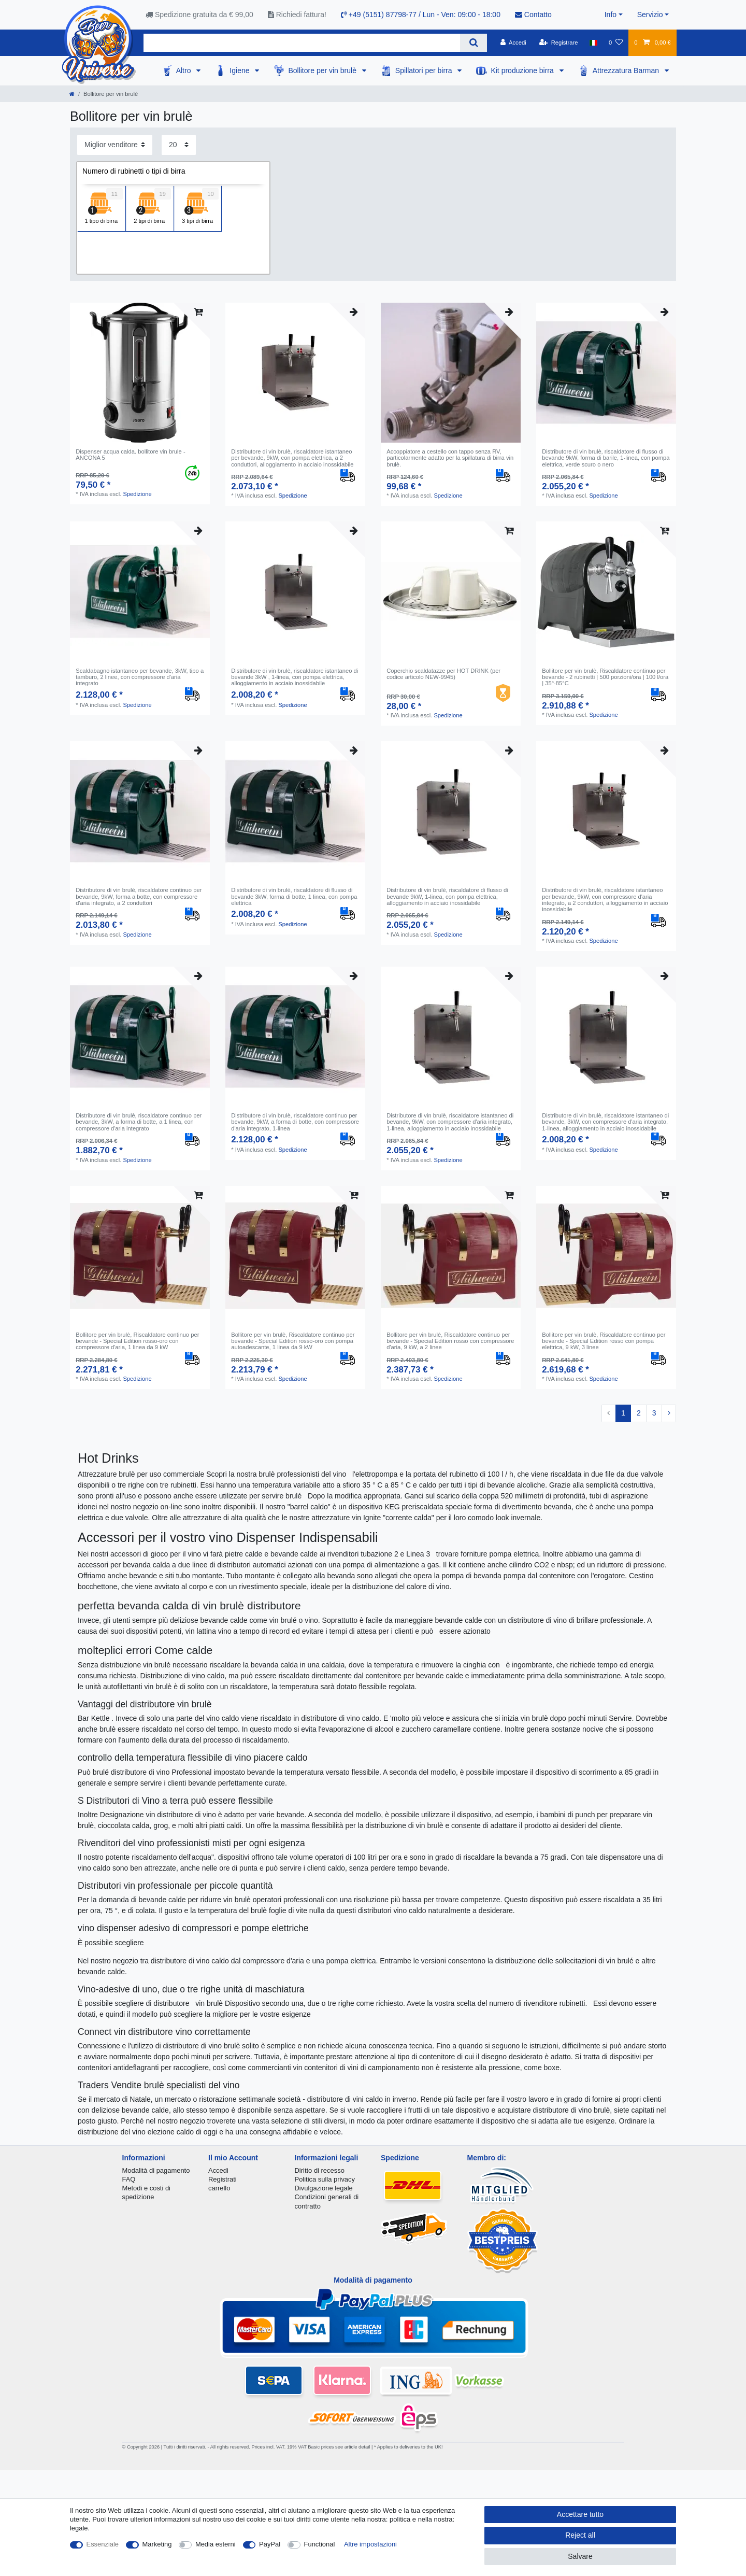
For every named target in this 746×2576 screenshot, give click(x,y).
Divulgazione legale (324, 2188)
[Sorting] (114, 145)
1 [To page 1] (623, 1413)
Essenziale (103, 2544)
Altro (184, 70)
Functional (319, 2544)
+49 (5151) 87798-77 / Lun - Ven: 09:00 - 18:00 (420, 14)
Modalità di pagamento (156, 2170)
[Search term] (302, 43)
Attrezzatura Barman (627, 70)
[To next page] (669, 1413)
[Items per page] (179, 145)
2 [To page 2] (639, 1413)
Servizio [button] (650, 14)
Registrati (222, 2179)
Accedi (218, 2170)
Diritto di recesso (320, 2170)
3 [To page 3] (654, 1413)
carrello (219, 2188)
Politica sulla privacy (325, 2179)
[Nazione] (593, 42)
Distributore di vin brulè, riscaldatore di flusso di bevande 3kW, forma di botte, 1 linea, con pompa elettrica (294, 896)
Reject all (580, 2535)
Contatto (533, 14)
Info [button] (610, 14)
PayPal (269, 2544)
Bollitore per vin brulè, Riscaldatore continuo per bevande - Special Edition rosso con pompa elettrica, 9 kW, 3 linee (603, 1341)
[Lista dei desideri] (615, 42)
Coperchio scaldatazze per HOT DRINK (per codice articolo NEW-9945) (443, 674)
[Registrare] (559, 42)
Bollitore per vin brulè (323, 70)
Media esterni (215, 2544)
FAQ (129, 2179)
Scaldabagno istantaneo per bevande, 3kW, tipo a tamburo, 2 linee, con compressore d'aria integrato (140, 677)
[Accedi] (513, 42)
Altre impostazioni (370, 2544)
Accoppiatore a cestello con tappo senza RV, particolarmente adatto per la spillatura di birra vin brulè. (449, 458)
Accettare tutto (580, 2514)
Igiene (240, 70)
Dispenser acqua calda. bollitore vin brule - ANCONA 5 (130, 454)
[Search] (473, 43)
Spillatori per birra (424, 70)
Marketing (157, 2544)
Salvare (580, 2556)
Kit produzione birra (523, 70)
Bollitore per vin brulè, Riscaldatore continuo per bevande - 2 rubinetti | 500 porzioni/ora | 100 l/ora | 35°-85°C (605, 677)
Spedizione (137, 494)
